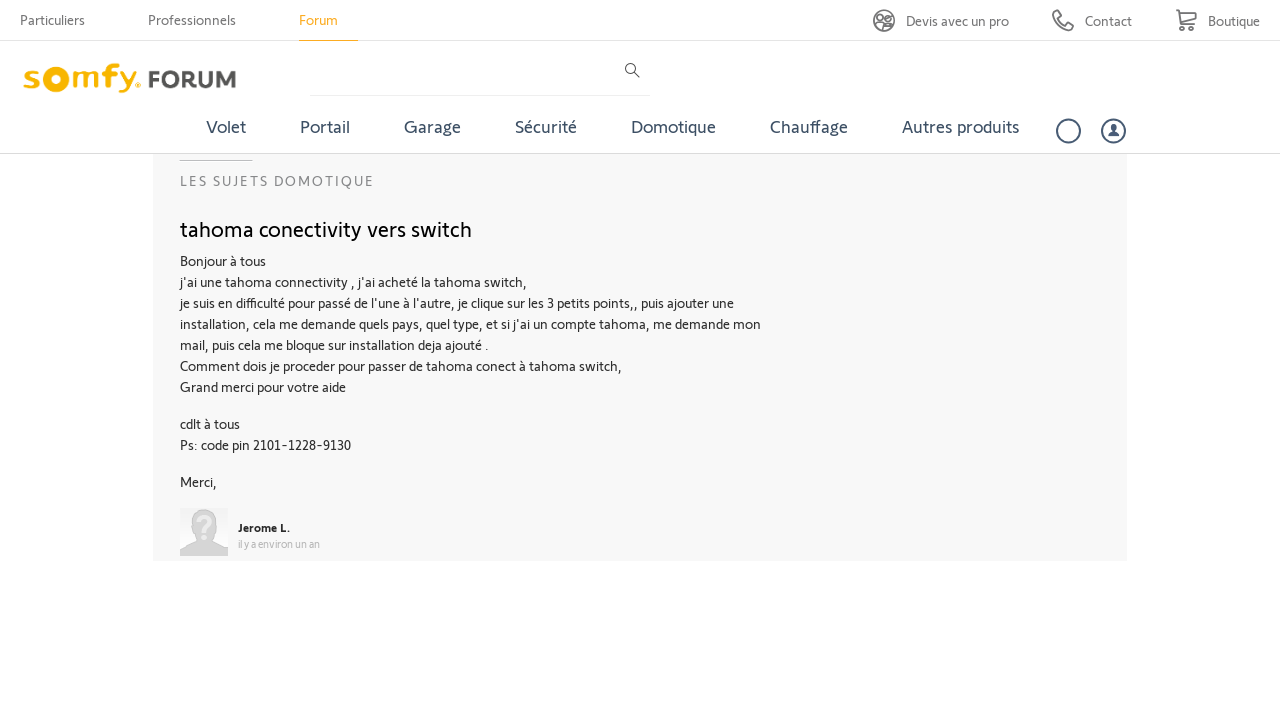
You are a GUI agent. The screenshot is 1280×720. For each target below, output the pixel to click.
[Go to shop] (1217, 20)
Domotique (673, 126)
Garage (432, 126)
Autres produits (961, 126)
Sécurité (546, 126)
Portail (325, 126)
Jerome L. (264, 527)
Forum (318, 19)
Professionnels (192, 19)
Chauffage (809, 126)
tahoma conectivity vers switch (326, 228)
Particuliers (52, 19)
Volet (226, 126)
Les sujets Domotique (277, 180)
